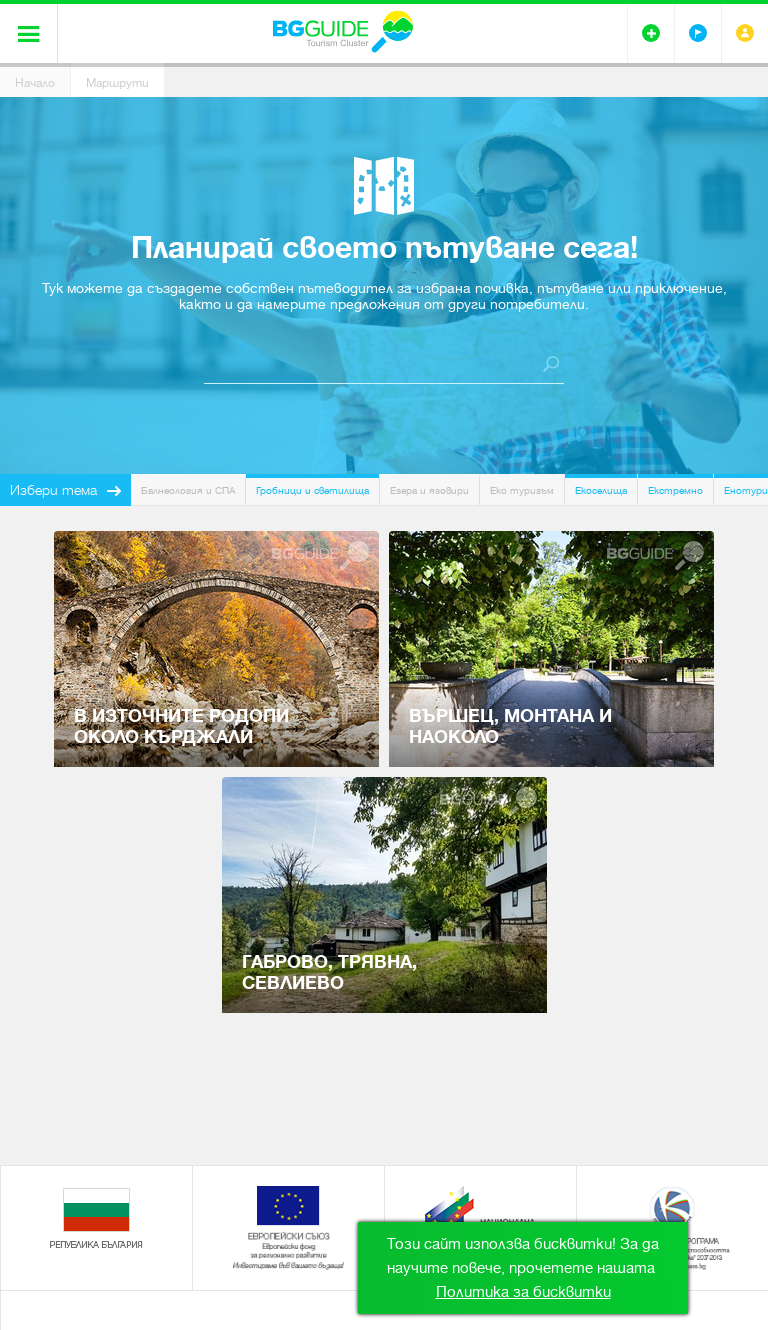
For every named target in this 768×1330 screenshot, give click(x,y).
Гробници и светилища (312, 490)
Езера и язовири (429, 490)
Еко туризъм (522, 490)
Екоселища (601, 490)
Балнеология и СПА (188, 490)
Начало (35, 83)
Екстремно (675, 490)
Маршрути (117, 83)
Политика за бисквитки (523, 1292)
